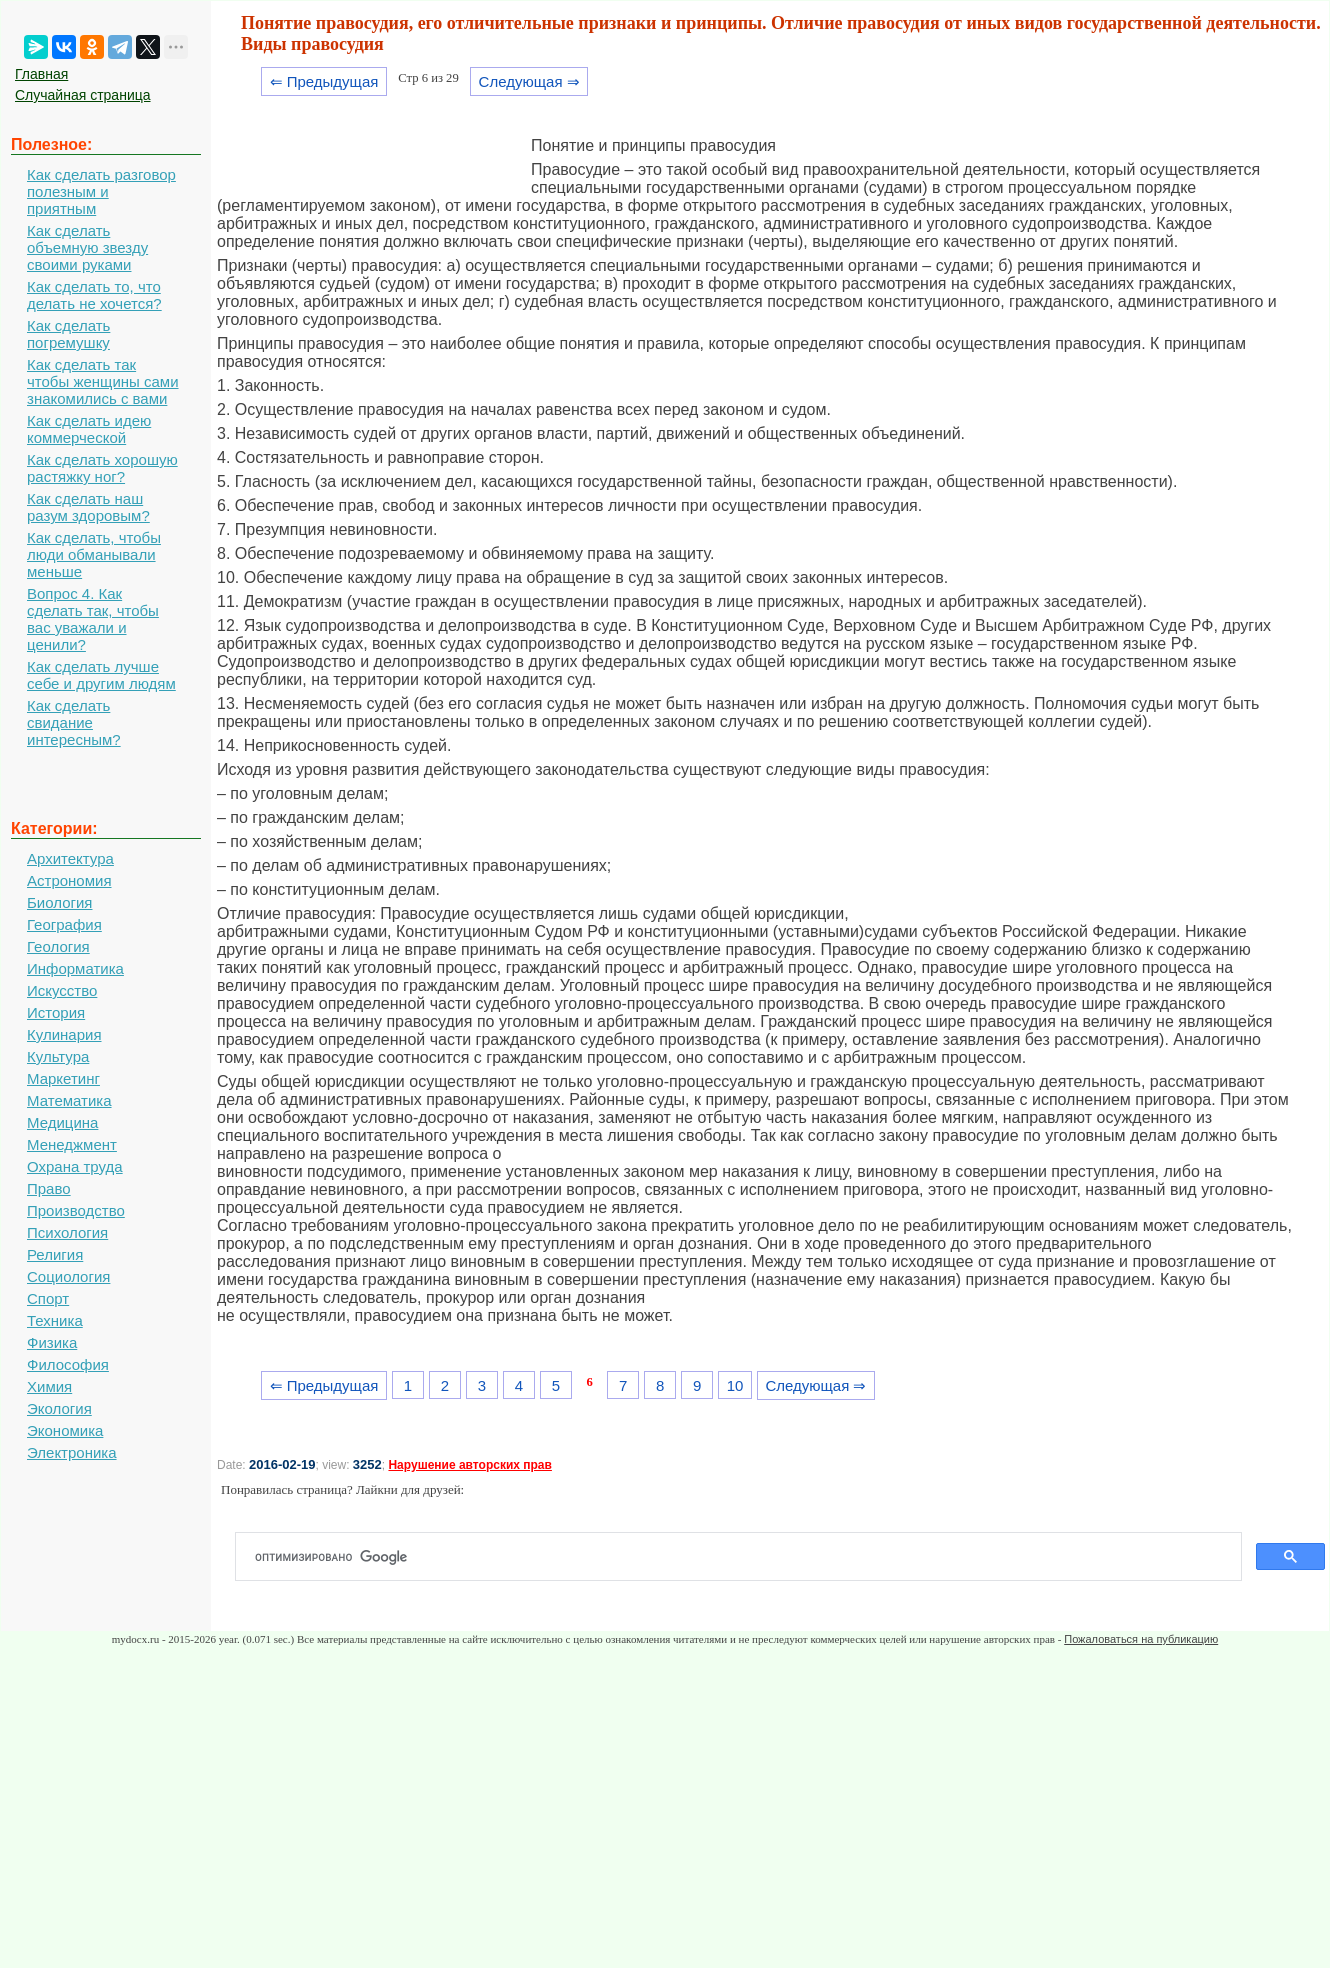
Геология (58, 946)
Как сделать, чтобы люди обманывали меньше (94, 554)
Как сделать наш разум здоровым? (88, 507)
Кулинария (64, 1034)
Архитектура (70, 858)
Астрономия (69, 880)
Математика (69, 1100)
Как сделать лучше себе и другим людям (101, 675)
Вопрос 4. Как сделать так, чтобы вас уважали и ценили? (93, 619)
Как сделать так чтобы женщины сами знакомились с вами (103, 381)
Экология (59, 1408)
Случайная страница (83, 95)
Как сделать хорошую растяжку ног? (102, 468)
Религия (55, 1254)
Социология (68, 1276)
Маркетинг (63, 1078)
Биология (59, 902)
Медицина (62, 1122)
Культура (58, 1056)
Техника (55, 1320)
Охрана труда (75, 1166)
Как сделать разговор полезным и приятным (101, 191)
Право (49, 1188)
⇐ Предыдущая (324, 81)
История (56, 1012)
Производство (76, 1210)
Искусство (62, 990)
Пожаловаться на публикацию (1141, 1639)
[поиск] (746, 1557)
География (64, 924)
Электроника (72, 1452)
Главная (41, 74)
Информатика (75, 968)
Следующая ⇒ (529, 81)
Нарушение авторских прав (469, 1465)
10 (735, 1385)
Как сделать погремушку (68, 334)
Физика (52, 1342)
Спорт (48, 1298)
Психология (67, 1232)
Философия (68, 1364)
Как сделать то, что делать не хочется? (94, 295)
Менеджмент (72, 1144)
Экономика (65, 1430)
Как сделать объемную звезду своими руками (87, 247)
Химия (49, 1386)
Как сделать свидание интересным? (74, 722)
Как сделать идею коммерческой (89, 429)
